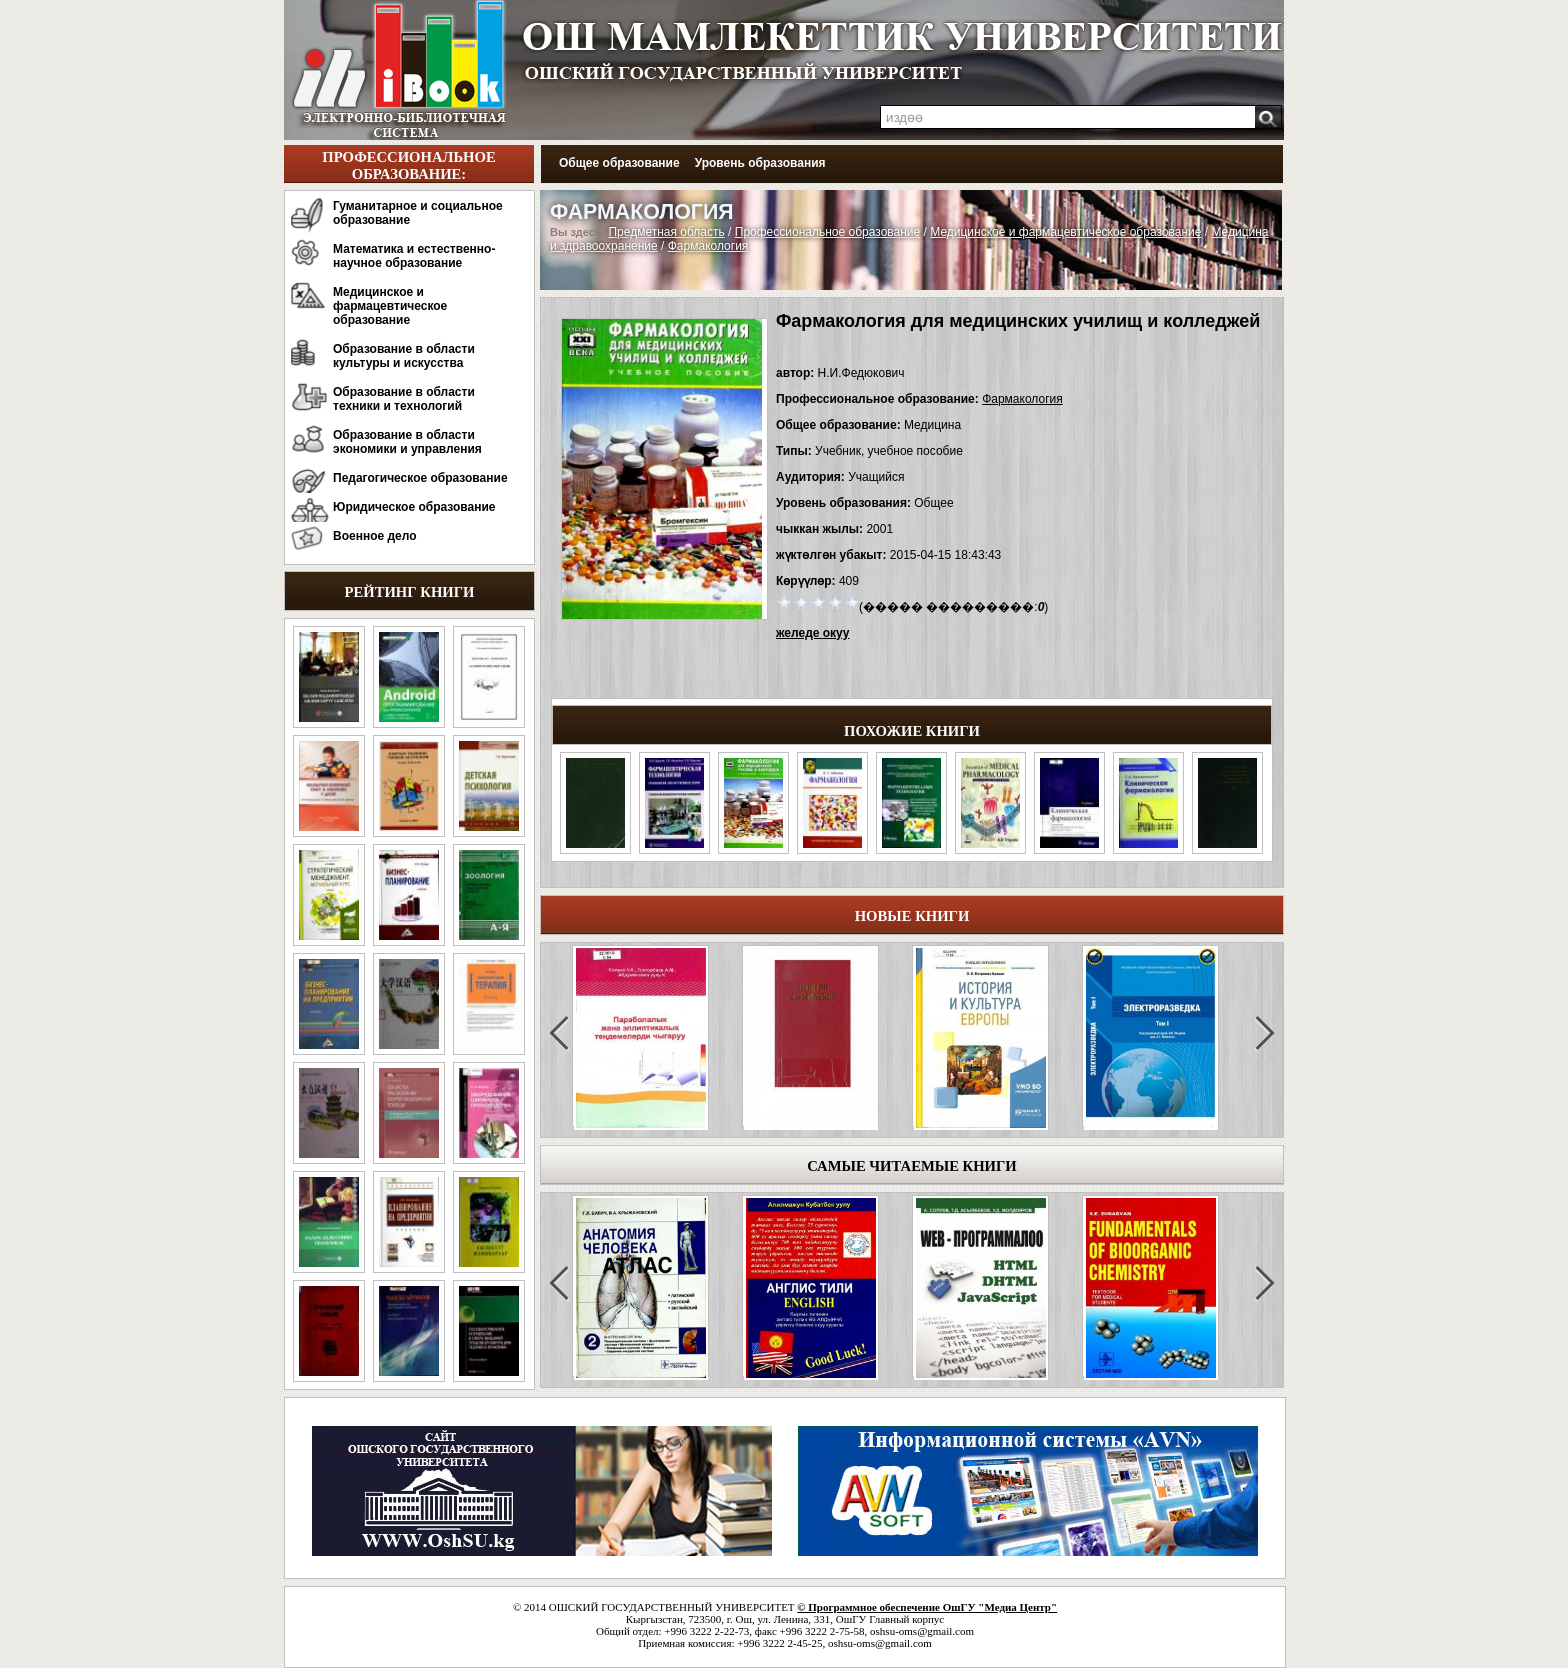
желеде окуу (812, 633)
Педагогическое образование (420, 478)
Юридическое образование (414, 507)
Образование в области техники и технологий (404, 399)
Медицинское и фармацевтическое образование (390, 306)
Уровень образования (760, 163)
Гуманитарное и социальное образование (418, 213)
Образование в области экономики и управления (407, 442)
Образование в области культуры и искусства (404, 356)
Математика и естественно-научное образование (414, 256)
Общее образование (619, 163)
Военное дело (375, 536)
